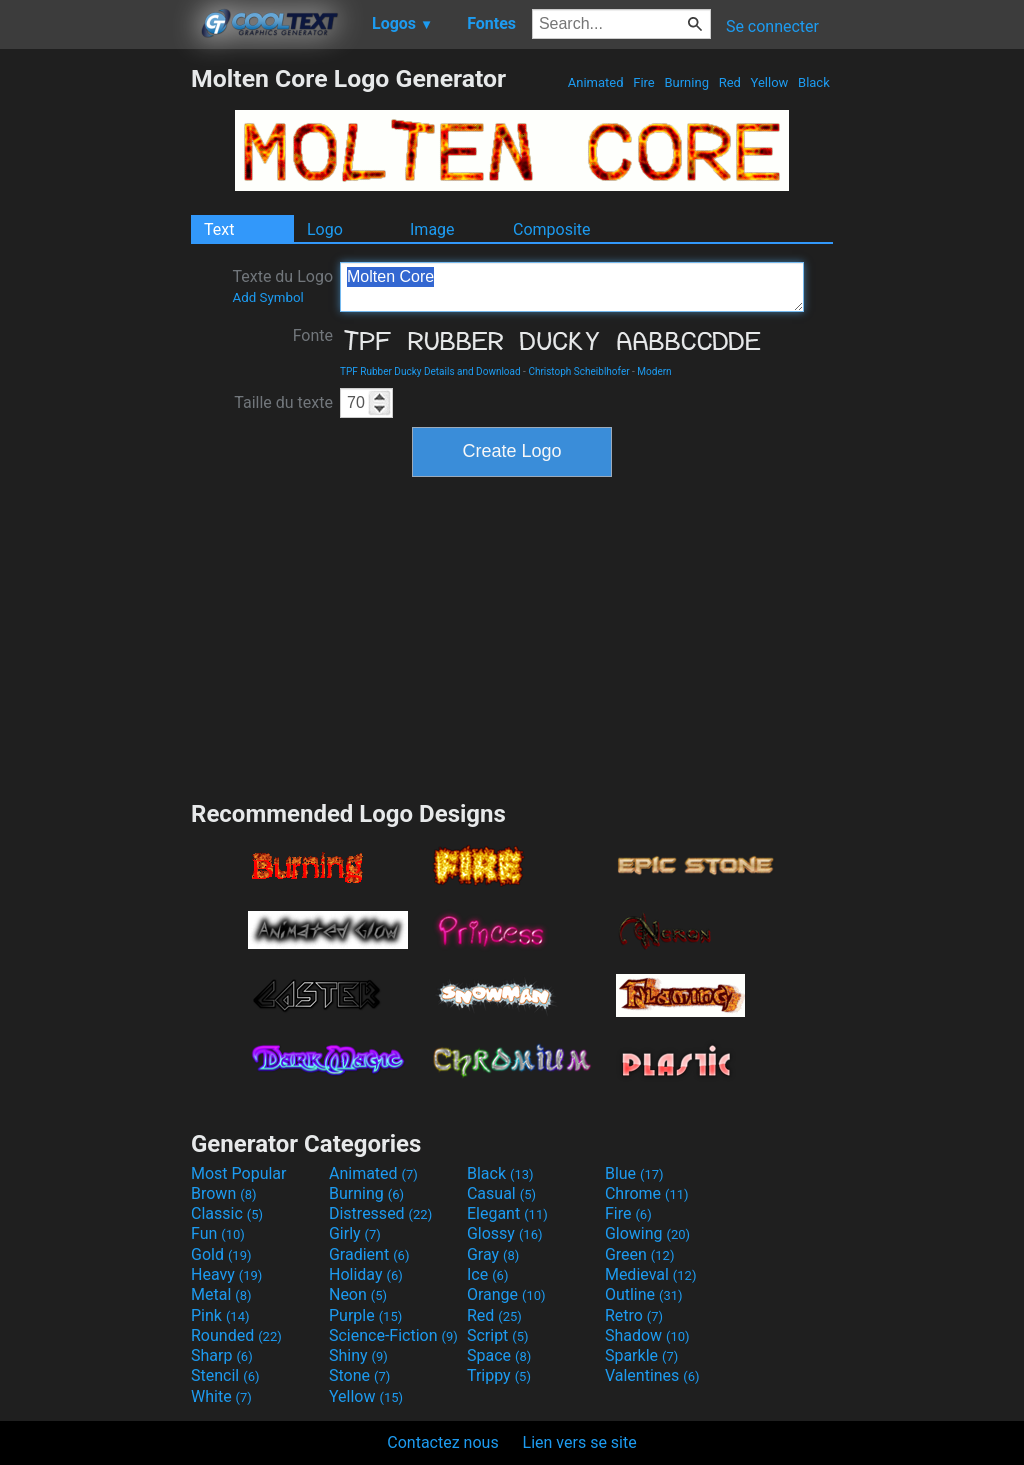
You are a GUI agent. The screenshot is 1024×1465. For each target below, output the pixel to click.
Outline (644, 1294)
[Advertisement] (95, 364)
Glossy (505, 1233)
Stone (359, 1375)
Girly (355, 1233)
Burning (686, 82)
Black (814, 82)
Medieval (651, 1274)
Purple (365, 1315)
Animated (596, 82)
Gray (493, 1254)
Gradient (369, 1254)
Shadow (647, 1335)
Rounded (236, 1335)
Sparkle (641, 1355)
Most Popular (239, 1173)
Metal (221, 1294)
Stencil (225, 1375)
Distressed (380, 1213)
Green (640, 1254)
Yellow (769, 82)
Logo (325, 229)
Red (729, 82)
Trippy (499, 1375)
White (221, 1396)
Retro (634, 1315)
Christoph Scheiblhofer (578, 371)
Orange (506, 1294)
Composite (552, 229)
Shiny (358, 1355)
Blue (634, 1173)
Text (219, 229)
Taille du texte (283, 402)
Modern (654, 371)
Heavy (226, 1274)
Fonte (313, 335)
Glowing (647, 1233)
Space (499, 1355)
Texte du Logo (282, 286)
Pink (220, 1315)
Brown (223, 1193)
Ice (487, 1274)
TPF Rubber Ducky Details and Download (430, 371)
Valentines (652, 1375)
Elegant (507, 1213)
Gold (221, 1254)
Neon (358, 1294)
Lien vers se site (580, 1442)
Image (432, 229)
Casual (501, 1193)
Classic (227, 1213)
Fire (644, 82)
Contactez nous (442, 1442)
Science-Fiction (393, 1335)
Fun (218, 1233)
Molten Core (572, 287)
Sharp (222, 1355)
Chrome (647, 1193)
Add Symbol (267, 297)
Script (498, 1335)
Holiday (366, 1274)
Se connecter (772, 26)
